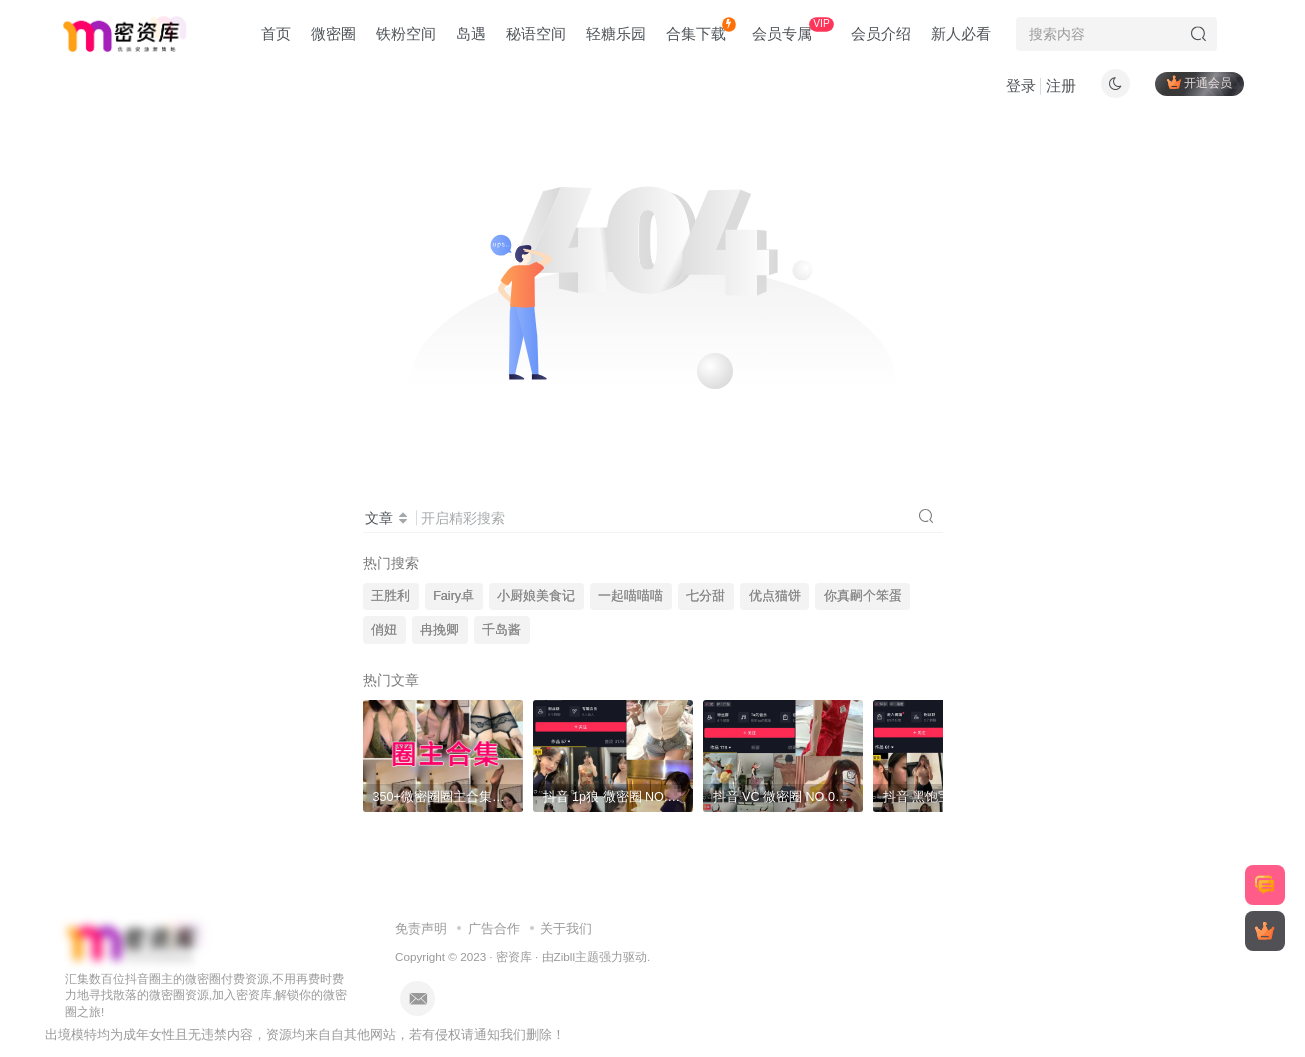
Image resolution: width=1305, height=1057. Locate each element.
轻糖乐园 (616, 33)
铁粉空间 (406, 33)
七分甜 (705, 596)
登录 (1021, 85)
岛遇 (471, 33)
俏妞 (384, 630)
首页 (276, 33)
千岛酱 (501, 630)
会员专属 (793, 29)
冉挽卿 (439, 630)
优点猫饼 (775, 596)
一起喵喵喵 (630, 596)
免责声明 (421, 928)
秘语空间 (536, 33)
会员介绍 (881, 33)
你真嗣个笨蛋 (863, 596)
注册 (1061, 85)
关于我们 (566, 928)
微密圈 (333, 33)
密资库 (514, 956)
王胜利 (390, 596)
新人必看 (961, 33)
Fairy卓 (453, 596)
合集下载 (700, 29)
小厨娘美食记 (536, 596)
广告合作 (494, 928)
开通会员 (1199, 82)
